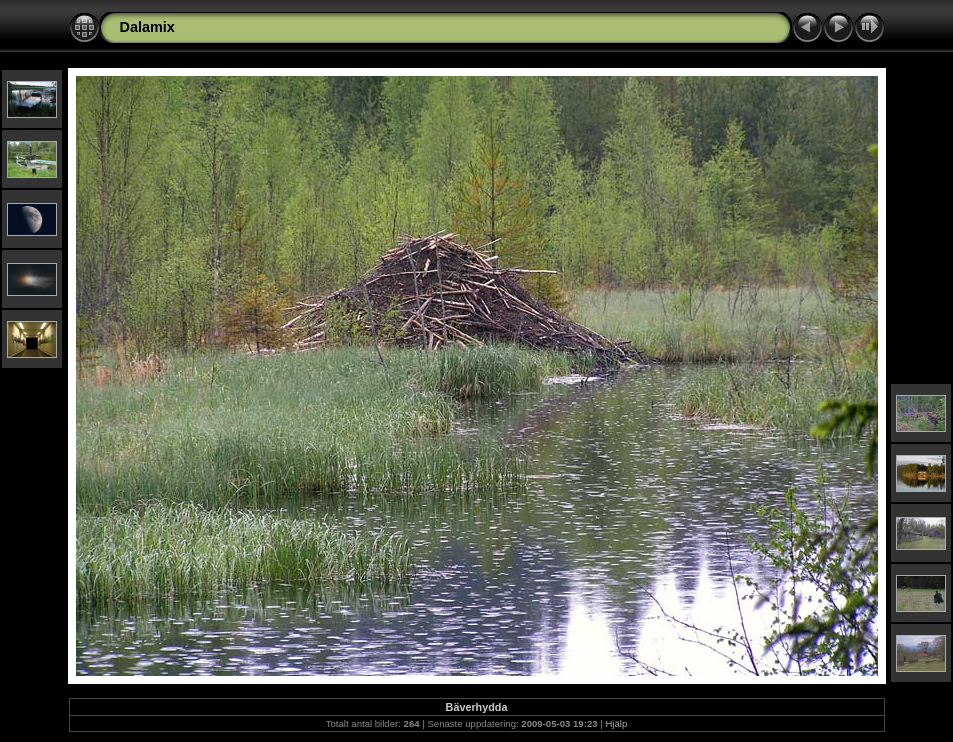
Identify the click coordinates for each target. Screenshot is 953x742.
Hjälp (616, 723)
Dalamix (147, 27)
